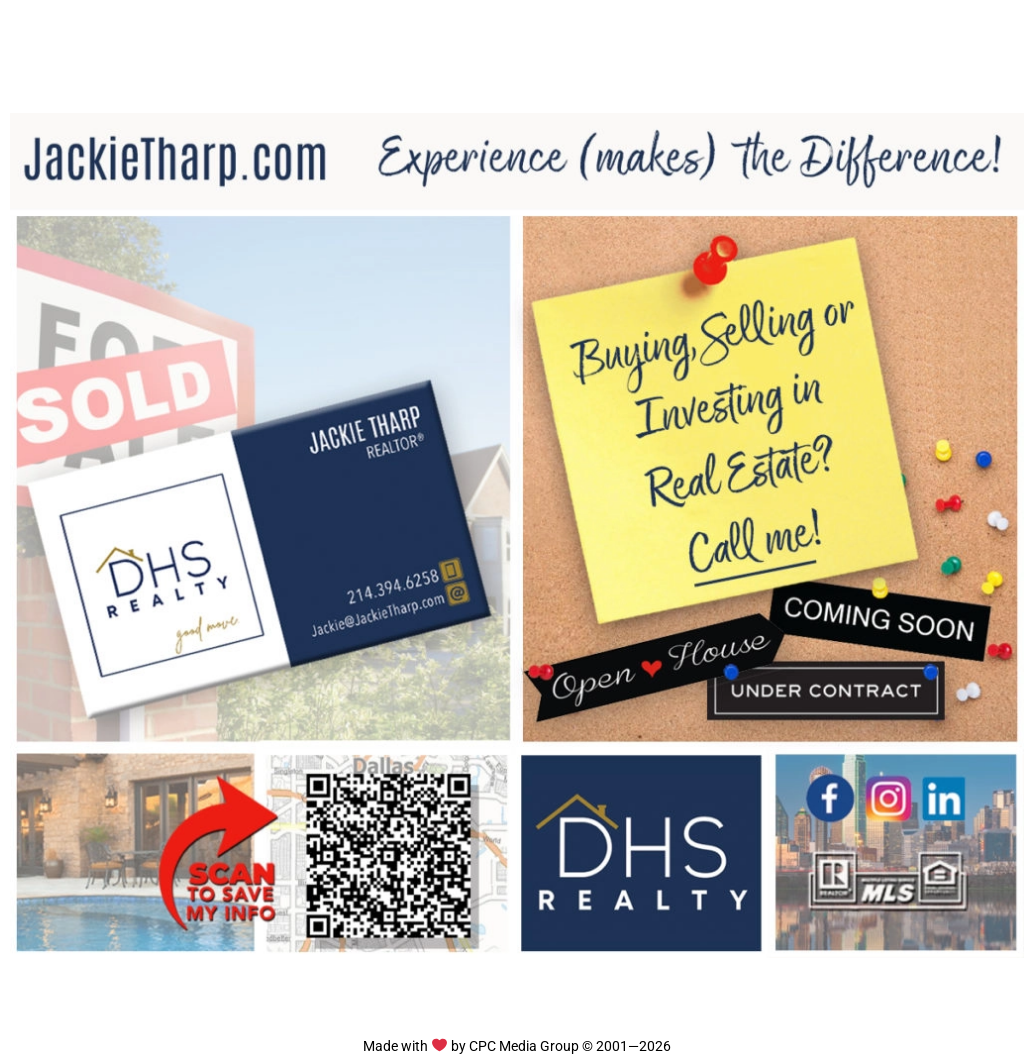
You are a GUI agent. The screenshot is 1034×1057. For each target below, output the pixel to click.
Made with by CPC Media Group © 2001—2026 (516, 1046)
